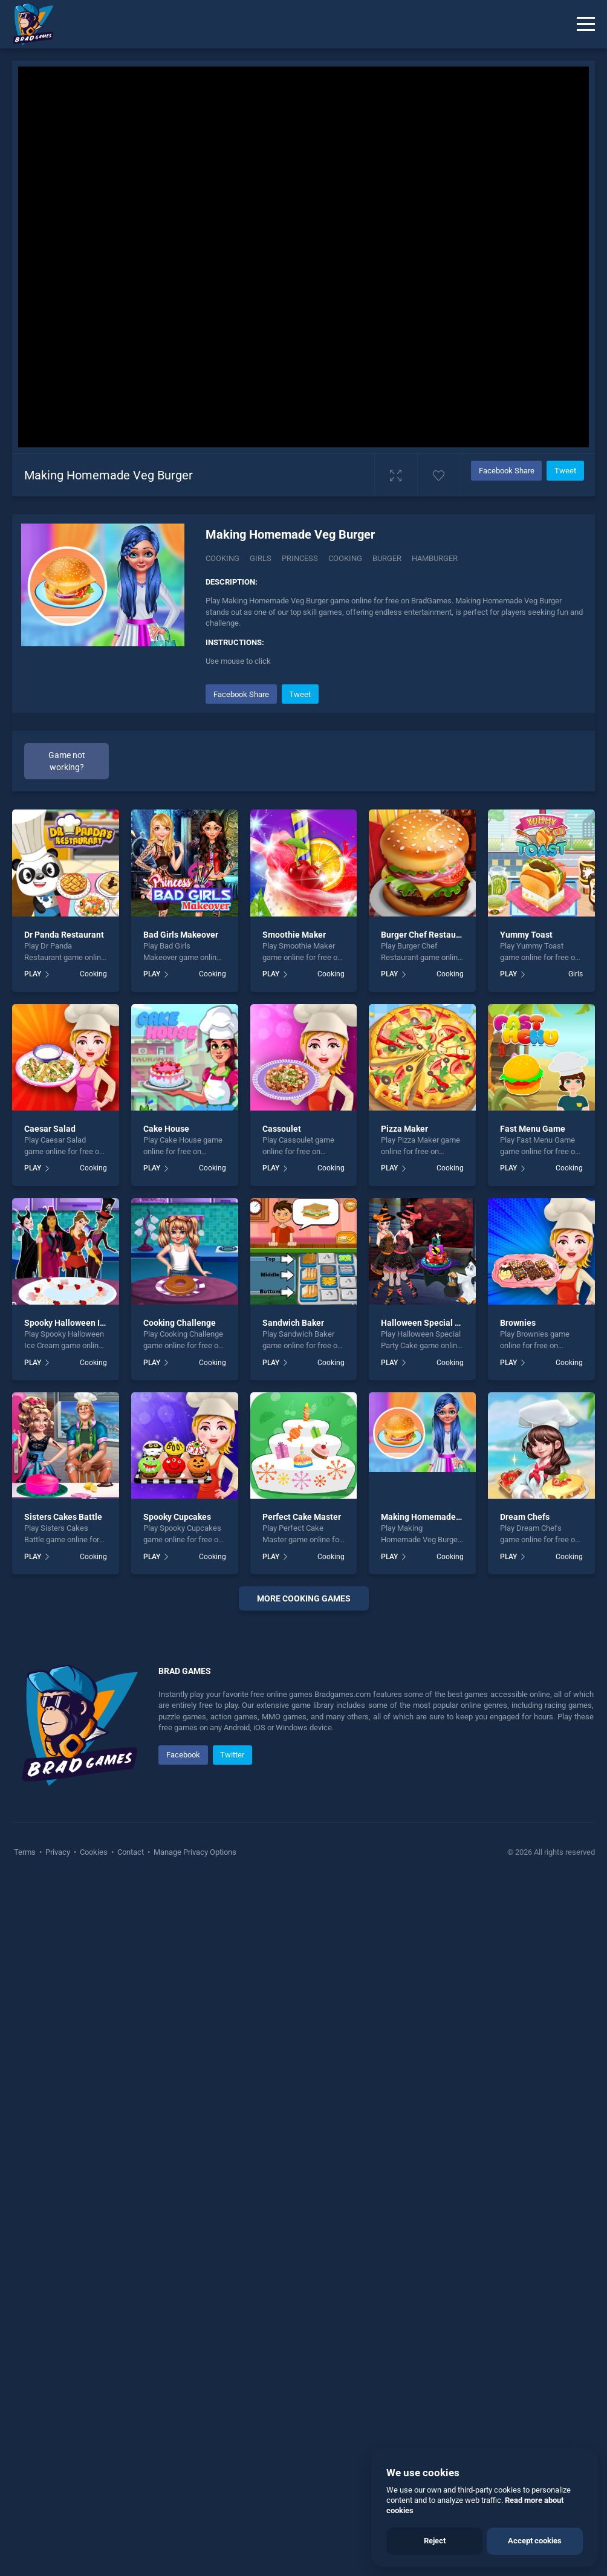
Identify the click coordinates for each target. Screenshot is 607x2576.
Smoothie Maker (294, 934)
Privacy (58, 1852)
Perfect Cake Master (301, 1517)
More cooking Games (304, 1598)
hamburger (435, 558)
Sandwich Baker (293, 1323)
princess (300, 558)
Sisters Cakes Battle (63, 1517)
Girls (260, 558)
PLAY (32, 974)
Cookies (93, 1852)
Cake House (166, 1129)
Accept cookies (535, 2540)
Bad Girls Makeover (180, 934)
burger (386, 558)
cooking (345, 558)
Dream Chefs (525, 1517)
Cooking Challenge (179, 1323)
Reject (435, 2540)
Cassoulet (281, 1129)
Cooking (222, 558)
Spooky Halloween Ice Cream (80, 1323)
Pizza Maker (404, 1129)
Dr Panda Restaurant (64, 934)
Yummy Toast (526, 934)
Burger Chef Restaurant (426, 934)
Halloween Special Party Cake (438, 1323)
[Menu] (586, 24)
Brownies (518, 1323)
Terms (25, 1852)
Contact (130, 1852)
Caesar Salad (50, 1129)
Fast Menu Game (532, 1129)
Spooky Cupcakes (177, 1517)
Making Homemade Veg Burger (441, 1517)
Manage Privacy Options (194, 1852)
